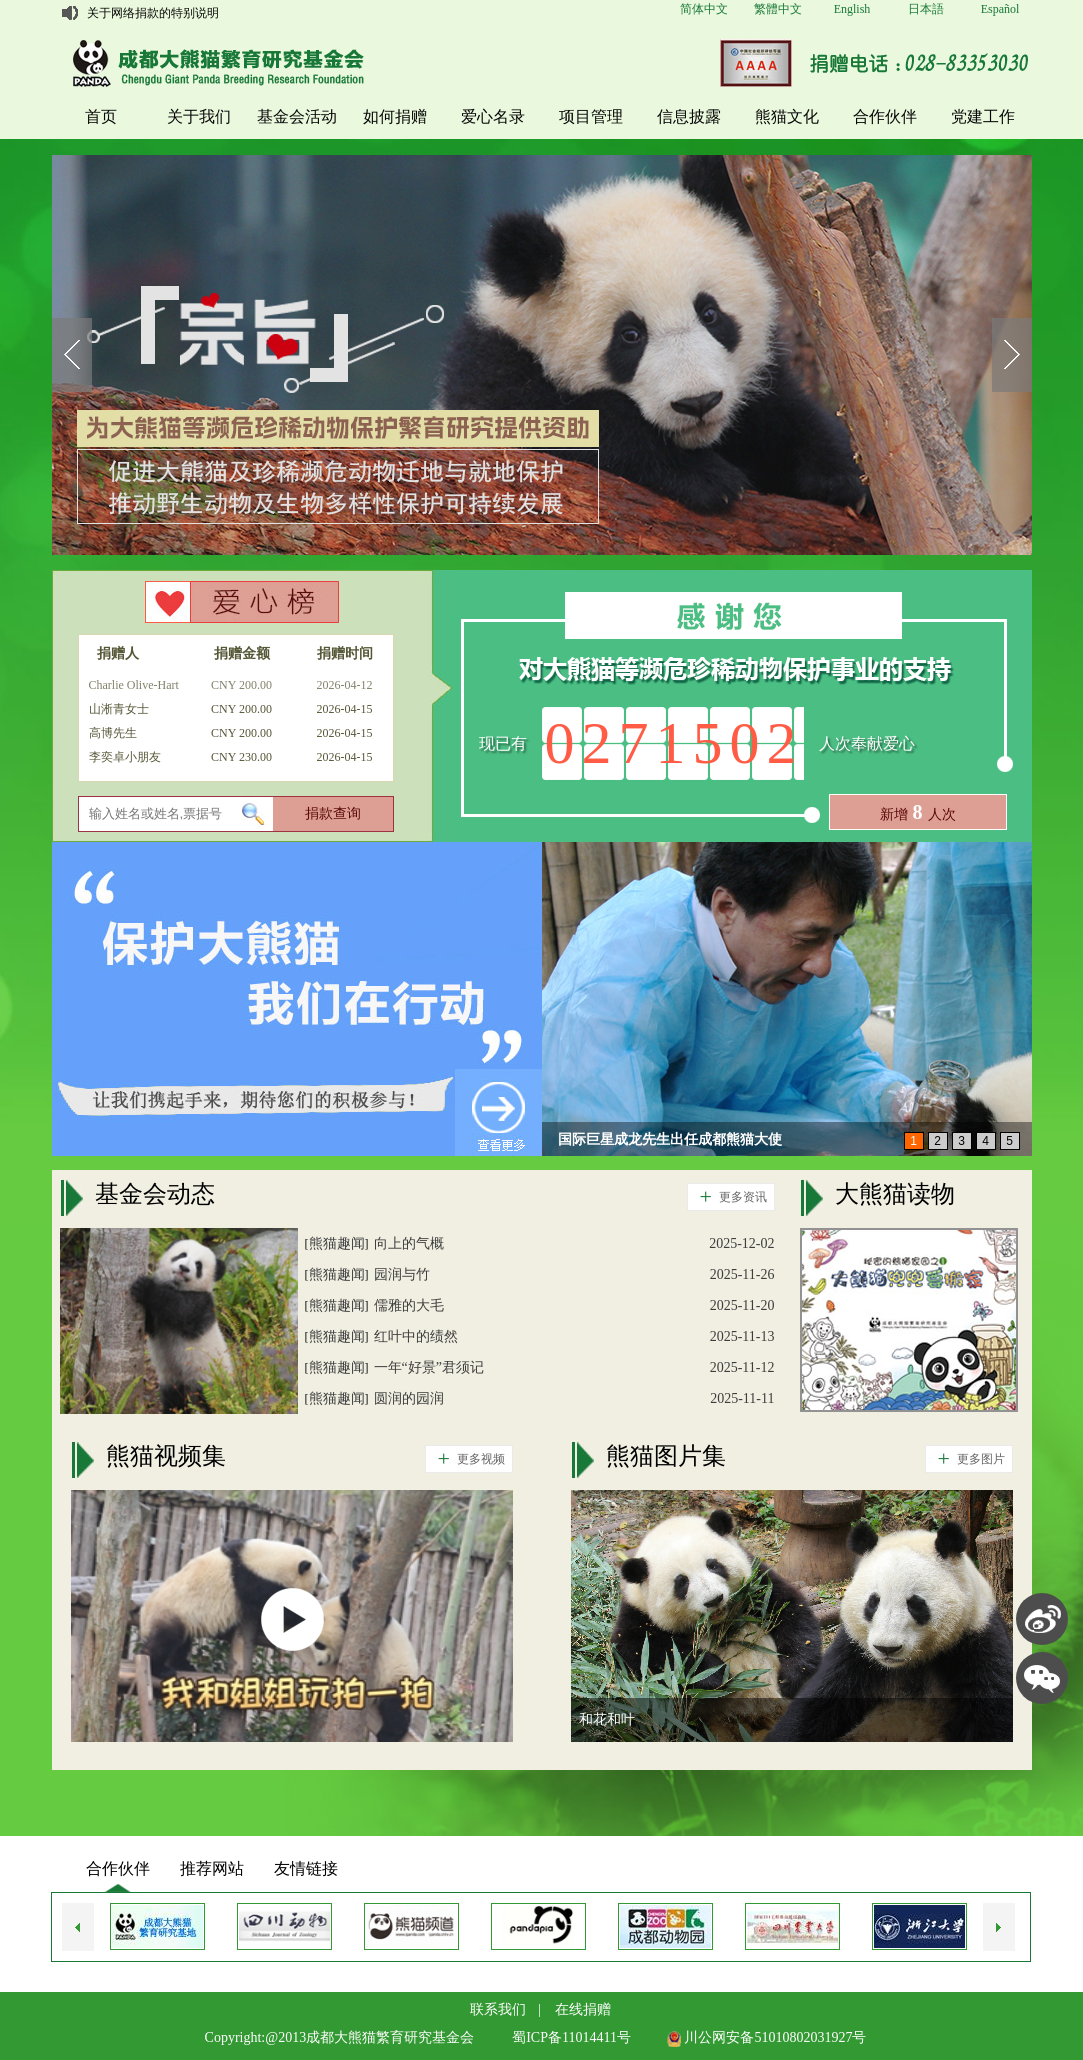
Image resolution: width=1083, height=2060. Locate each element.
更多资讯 (727, 1197)
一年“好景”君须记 (429, 1367)
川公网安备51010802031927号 (767, 2037)
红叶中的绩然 (416, 1336)
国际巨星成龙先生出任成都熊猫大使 (670, 1140)
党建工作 (983, 116)
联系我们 (498, 2009)
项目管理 (591, 116)
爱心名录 (493, 116)
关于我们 (199, 116)
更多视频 (465, 1459)
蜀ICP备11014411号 (571, 2037)
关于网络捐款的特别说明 (153, 13)
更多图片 (965, 1459)
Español (1000, 9)
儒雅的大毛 (409, 1305)
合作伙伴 (885, 116)
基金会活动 (297, 116)
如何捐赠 (395, 116)
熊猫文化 (787, 116)
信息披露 (689, 116)
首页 (101, 116)
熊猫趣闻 (337, 1243)
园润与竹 (402, 1274)
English (852, 9)
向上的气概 (409, 1243)
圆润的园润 (409, 1398)
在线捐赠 (583, 2009)
